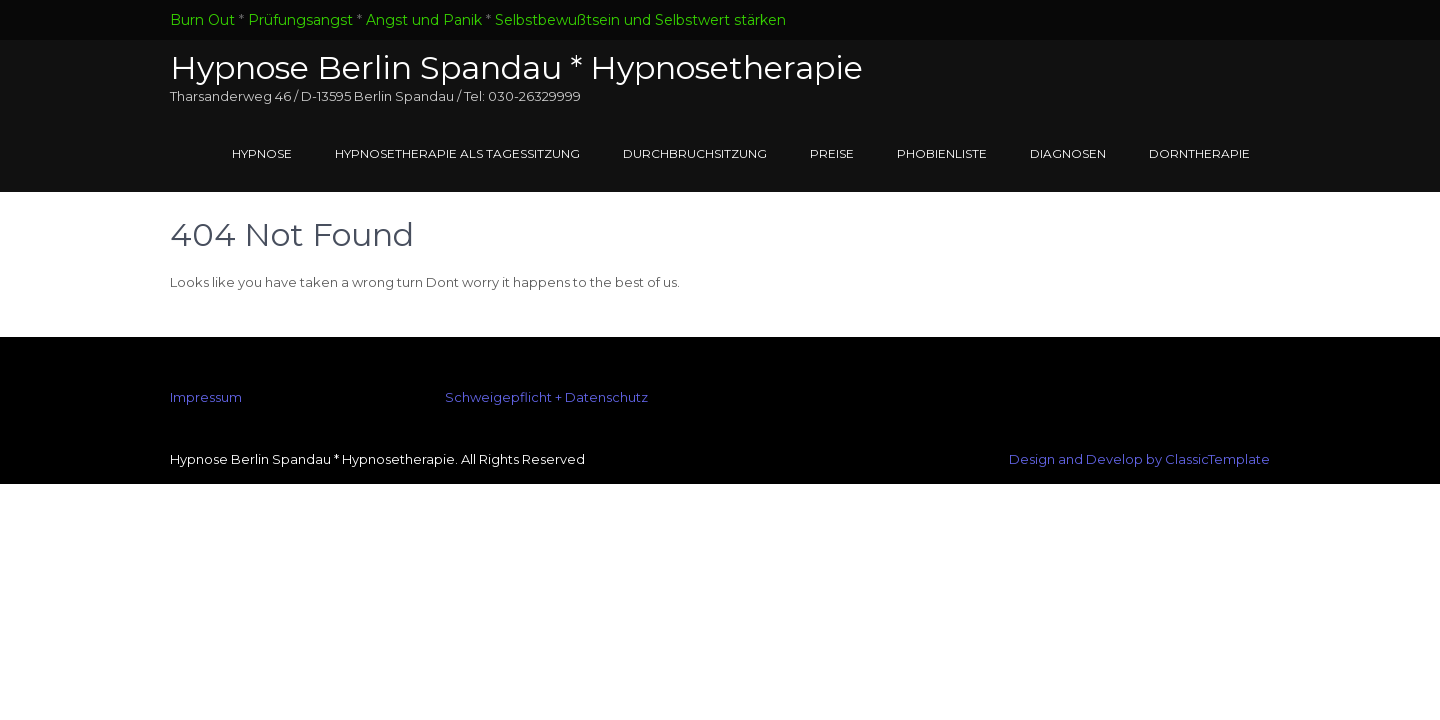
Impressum (206, 397)
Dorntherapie (1199, 153)
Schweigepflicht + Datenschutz (546, 397)
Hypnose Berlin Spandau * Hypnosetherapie (516, 67)
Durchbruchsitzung (695, 153)
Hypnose (262, 153)
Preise (832, 153)
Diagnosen (1068, 153)
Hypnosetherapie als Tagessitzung (457, 153)
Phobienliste (942, 153)
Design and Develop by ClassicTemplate (1139, 459)
